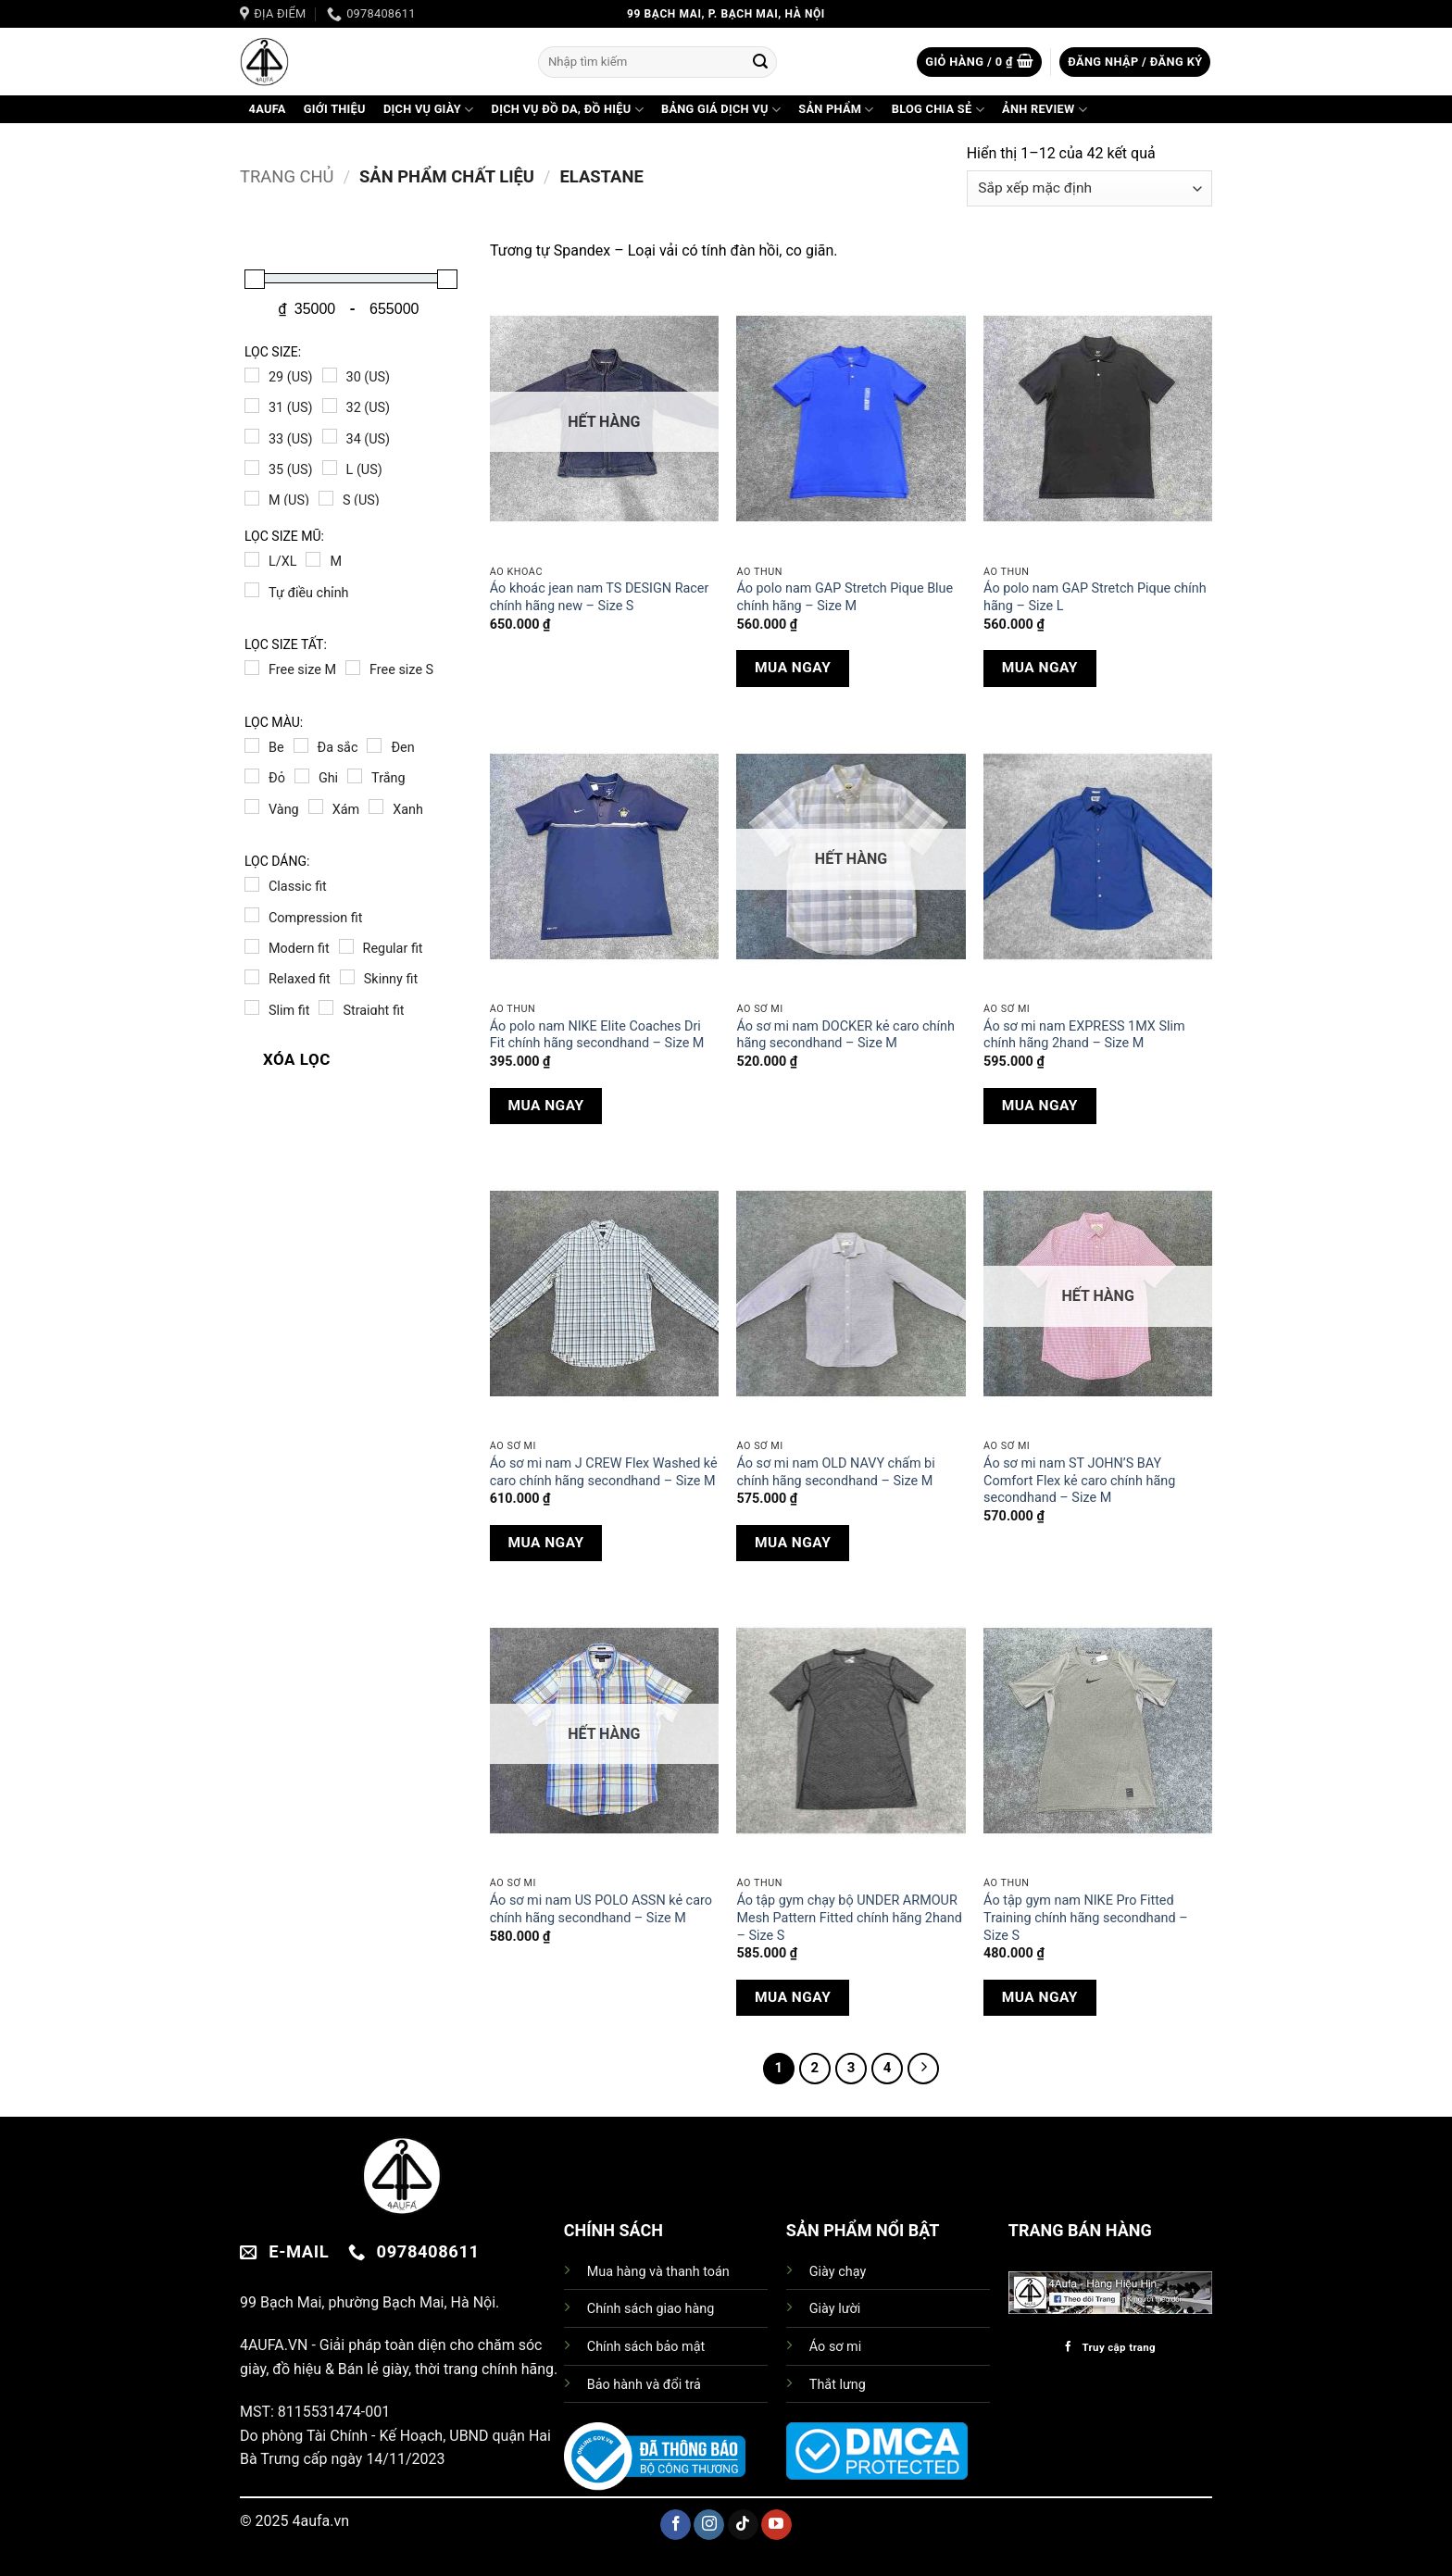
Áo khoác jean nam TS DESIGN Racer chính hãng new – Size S (599, 597)
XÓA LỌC (297, 1059)
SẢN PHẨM (835, 110)
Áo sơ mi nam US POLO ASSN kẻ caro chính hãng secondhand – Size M (601, 1909)
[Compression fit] (251, 914)
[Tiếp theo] (923, 2068)
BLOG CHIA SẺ (938, 110)
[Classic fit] (251, 884)
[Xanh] (376, 806)
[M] (313, 559)
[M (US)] (251, 498)
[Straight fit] (326, 1007)
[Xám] (315, 806)
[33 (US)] (251, 436)
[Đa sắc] (301, 745)
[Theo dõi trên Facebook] (675, 2525)
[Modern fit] (251, 946)
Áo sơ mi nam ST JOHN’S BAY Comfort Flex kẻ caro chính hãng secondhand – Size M (1079, 1481)
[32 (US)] (329, 405)
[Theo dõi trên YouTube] (776, 2525)
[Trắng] (354, 776)
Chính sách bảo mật (646, 2347)
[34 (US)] (329, 436)
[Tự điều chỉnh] (251, 589)
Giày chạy (837, 2272)
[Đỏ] (251, 776)
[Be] (251, 745)
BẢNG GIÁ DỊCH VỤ (721, 110)
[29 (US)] (251, 375)
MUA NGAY (793, 667)
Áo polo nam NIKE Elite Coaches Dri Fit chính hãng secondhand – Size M (597, 1035)
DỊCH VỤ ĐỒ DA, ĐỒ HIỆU (568, 110)
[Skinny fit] (347, 976)
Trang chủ (287, 176)
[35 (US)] (251, 467)
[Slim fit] (251, 1007)
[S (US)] (326, 498)
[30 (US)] (329, 375)
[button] (979, 62)
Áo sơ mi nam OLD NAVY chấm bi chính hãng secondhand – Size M (835, 1472)
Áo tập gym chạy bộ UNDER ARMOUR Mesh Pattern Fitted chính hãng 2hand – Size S (848, 1918)
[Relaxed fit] (251, 976)
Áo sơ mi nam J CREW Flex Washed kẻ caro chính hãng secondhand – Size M (604, 1472)
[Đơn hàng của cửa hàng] (1089, 188)
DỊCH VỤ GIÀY (428, 110)
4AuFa (267, 109)
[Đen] (374, 745)
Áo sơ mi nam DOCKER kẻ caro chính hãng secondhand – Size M (845, 1035)
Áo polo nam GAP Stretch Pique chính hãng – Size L (1095, 597)
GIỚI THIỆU (335, 109)
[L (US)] (329, 467)
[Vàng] (251, 806)
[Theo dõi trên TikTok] (743, 2525)
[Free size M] (251, 667)
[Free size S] (352, 667)
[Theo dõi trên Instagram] (709, 2525)
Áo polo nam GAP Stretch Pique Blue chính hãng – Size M (844, 597)
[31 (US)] (251, 405)
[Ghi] (301, 776)
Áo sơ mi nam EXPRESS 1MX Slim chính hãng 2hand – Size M (1083, 1035)
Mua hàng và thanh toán (658, 2272)
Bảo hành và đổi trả (644, 2385)
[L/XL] (251, 559)
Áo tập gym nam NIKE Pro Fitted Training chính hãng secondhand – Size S (1085, 1918)
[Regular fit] (346, 946)
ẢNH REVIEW (1044, 110)
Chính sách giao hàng (651, 2309)
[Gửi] (760, 62)
